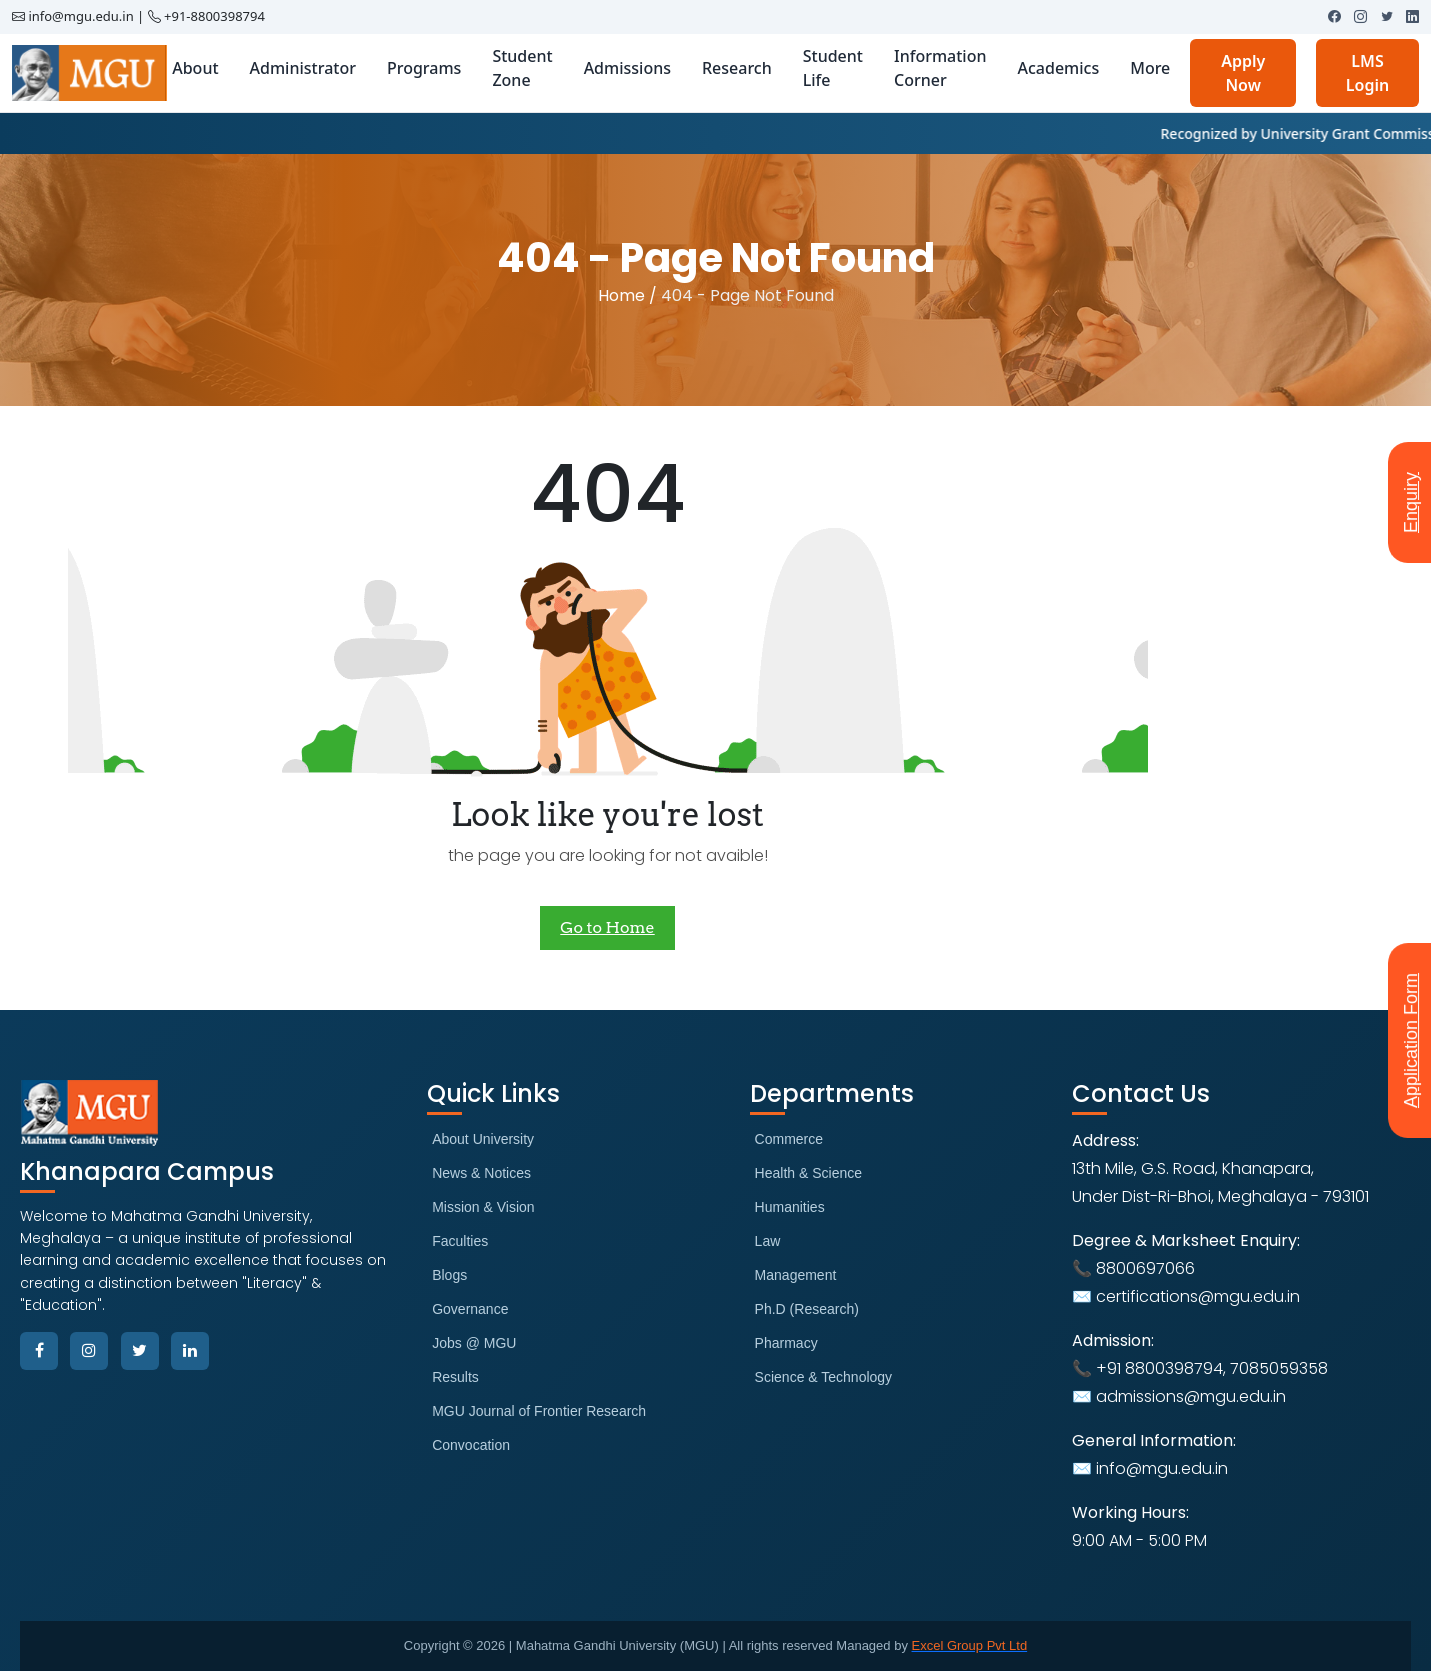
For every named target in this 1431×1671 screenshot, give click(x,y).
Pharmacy (786, 1343)
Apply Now (1243, 73)
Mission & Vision (483, 1207)
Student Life (833, 68)
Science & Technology (824, 1377)
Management (796, 1275)
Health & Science (808, 1173)
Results (455, 1377)
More (1150, 68)
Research (737, 68)
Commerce (789, 1139)
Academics (1058, 68)
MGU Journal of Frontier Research (539, 1411)
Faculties (460, 1241)
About (195, 68)
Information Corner (940, 68)
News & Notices (481, 1173)
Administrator (303, 68)
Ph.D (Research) (807, 1309)
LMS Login (1367, 73)
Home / (627, 295)
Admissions (627, 68)
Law (768, 1241)
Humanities (790, 1207)
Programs (424, 68)
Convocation (471, 1445)
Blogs (449, 1275)
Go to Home (607, 927)
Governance (470, 1309)
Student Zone (522, 68)
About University (483, 1139)
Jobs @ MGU (474, 1343)
